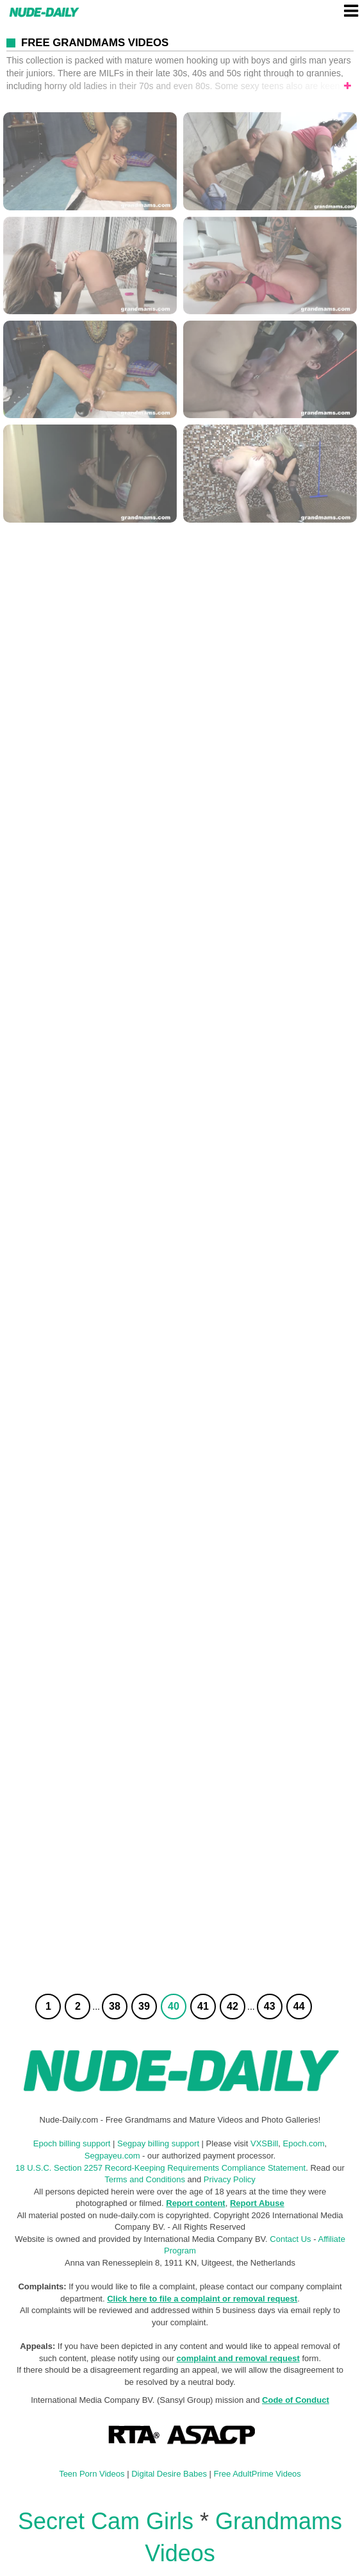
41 (203, 2006)
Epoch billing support (72, 2143)
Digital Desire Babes (169, 2474)
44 (299, 2006)
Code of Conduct (295, 2400)
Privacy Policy (230, 2179)
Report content (195, 2203)
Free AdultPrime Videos (257, 2474)
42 (232, 2006)
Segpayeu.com (112, 2155)
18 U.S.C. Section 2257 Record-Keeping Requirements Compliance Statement (160, 2168)
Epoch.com (304, 2143)
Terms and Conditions (144, 2179)
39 (144, 2006)
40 (173, 2006)
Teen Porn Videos (91, 2474)
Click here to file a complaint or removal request (202, 2298)
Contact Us (290, 2239)
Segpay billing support (158, 2143)
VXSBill (264, 2143)
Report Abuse (257, 2203)
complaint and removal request (238, 2358)
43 (269, 2006)
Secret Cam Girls (105, 2521)
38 (114, 2006)
